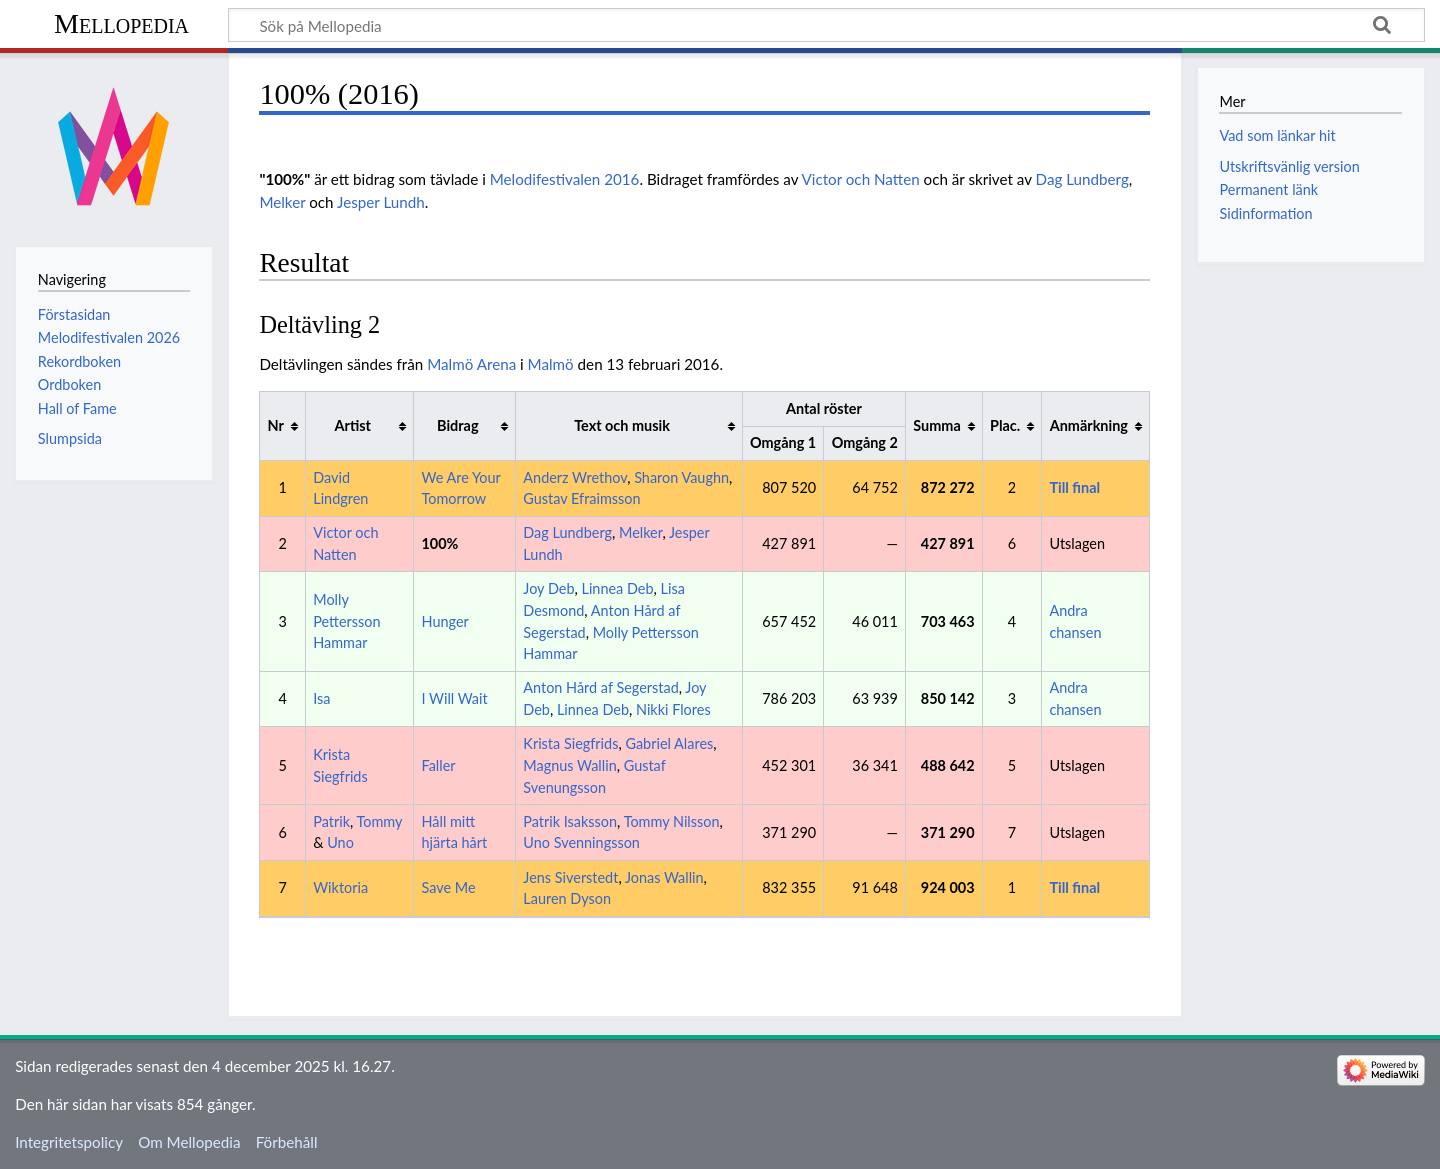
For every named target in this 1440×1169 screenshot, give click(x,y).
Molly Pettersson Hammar (346, 621)
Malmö (551, 364)
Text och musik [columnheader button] (622, 425)
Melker (282, 202)
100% (440, 543)
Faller (439, 765)
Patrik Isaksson (570, 821)
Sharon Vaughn (681, 477)
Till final (1074, 487)
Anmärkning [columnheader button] (1089, 425)
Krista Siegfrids (570, 743)
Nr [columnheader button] (276, 425)
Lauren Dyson (567, 898)
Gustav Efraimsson (581, 498)
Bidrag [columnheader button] (457, 425)
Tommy (380, 821)
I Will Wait (455, 698)
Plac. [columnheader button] (1005, 425)
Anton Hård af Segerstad (600, 687)
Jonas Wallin (664, 877)
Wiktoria (340, 887)
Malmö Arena (471, 364)
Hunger (445, 621)
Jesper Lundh (381, 202)
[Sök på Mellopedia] (826, 25)
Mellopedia (121, 23)
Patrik (331, 821)
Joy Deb (548, 588)
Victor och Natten (860, 179)
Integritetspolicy (69, 1142)
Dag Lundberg (1082, 179)
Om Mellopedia (189, 1142)
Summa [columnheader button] (936, 425)
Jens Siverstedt (570, 877)
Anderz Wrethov (575, 477)
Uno (340, 842)
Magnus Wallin (569, 765)
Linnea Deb (617, 588)
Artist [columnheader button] (353, 425)
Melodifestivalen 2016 (565, 179)
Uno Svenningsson (581, 842)
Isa (321, 698)
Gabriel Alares (669, 743)
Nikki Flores (673, 709)
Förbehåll (287, 1142)
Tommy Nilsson (672, 821)
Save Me (449, 887)
